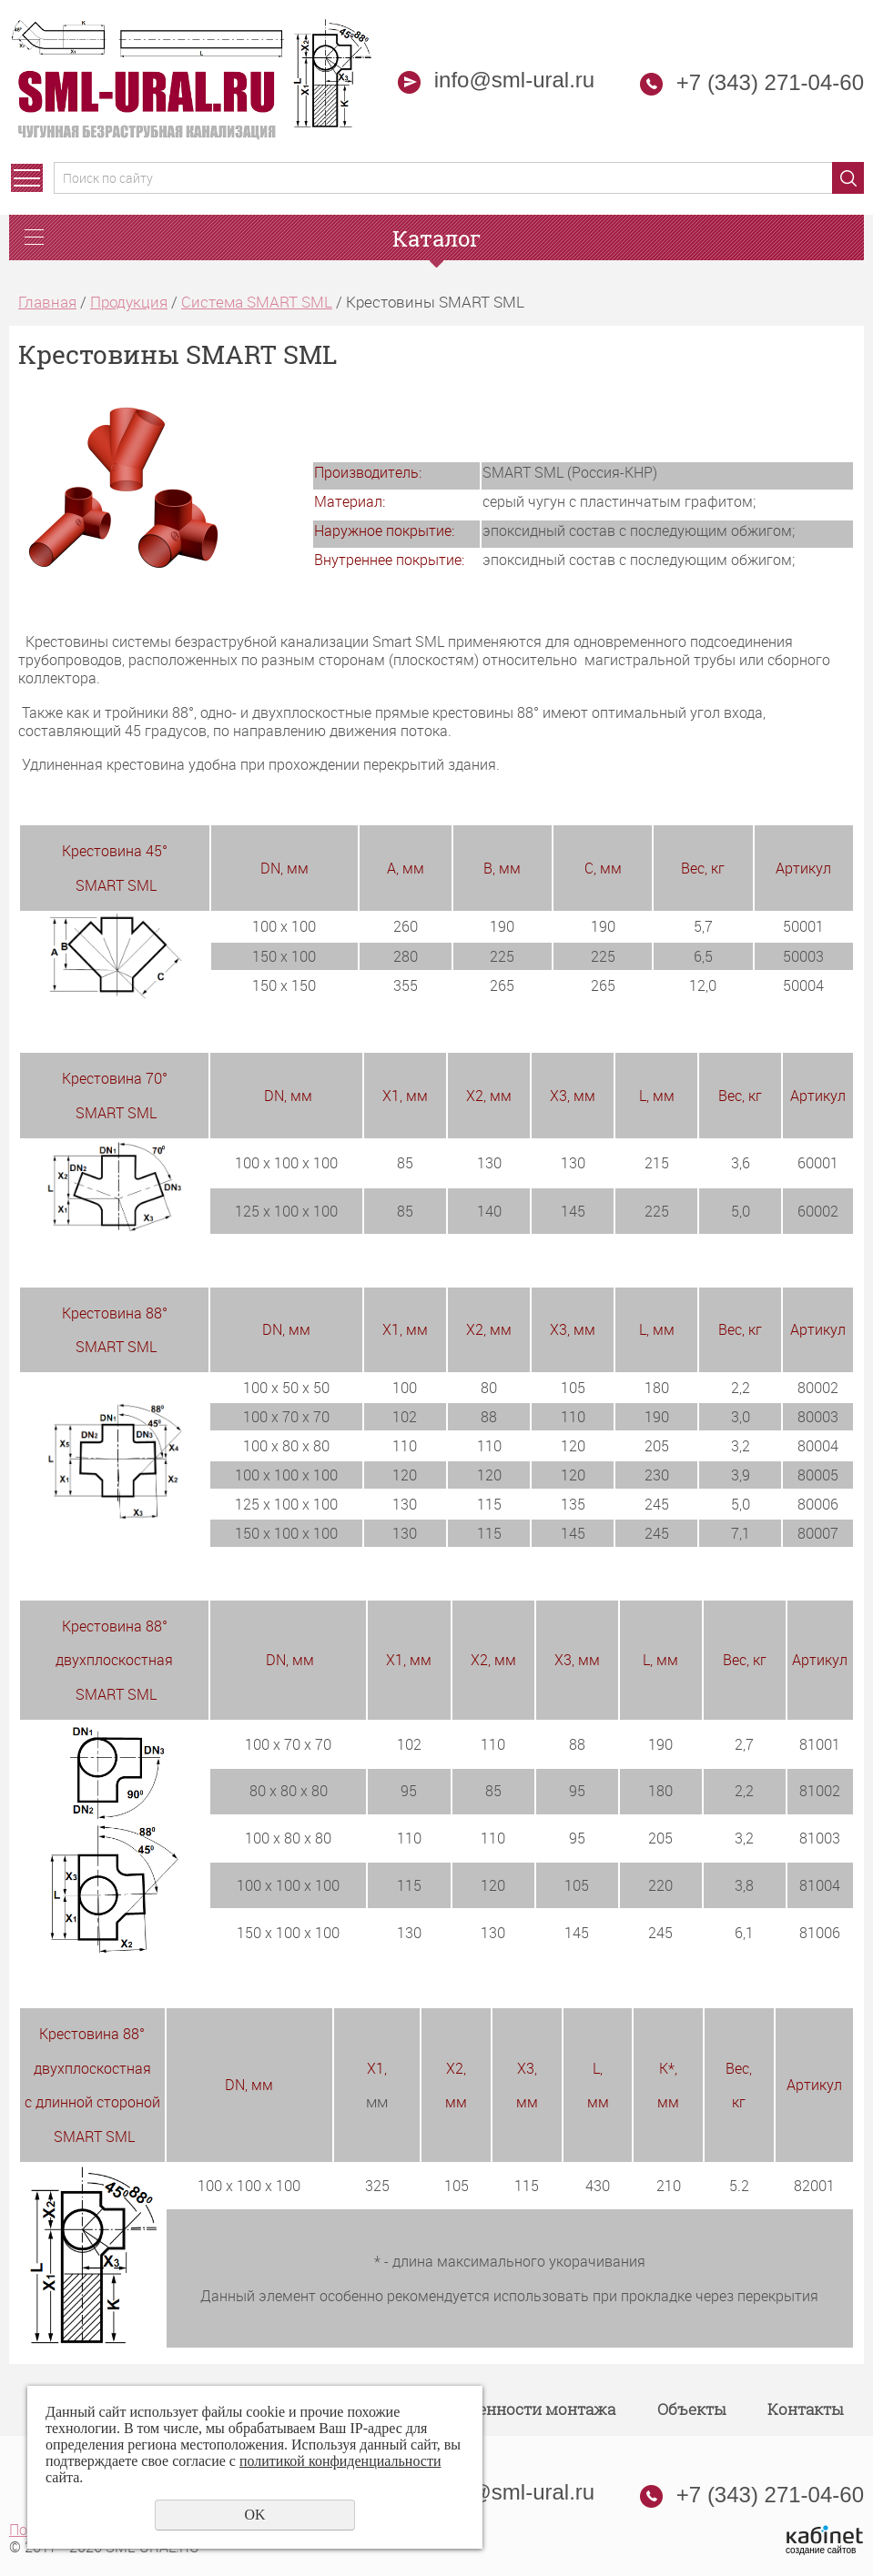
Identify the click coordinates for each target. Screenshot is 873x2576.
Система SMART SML (256, 301)
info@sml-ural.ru (496, 79)
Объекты (691, 2409)
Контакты (805, 2409)
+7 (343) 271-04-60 (770, 82)
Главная (47, 301)
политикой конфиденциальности (340, 2461)
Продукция (128, 301)
